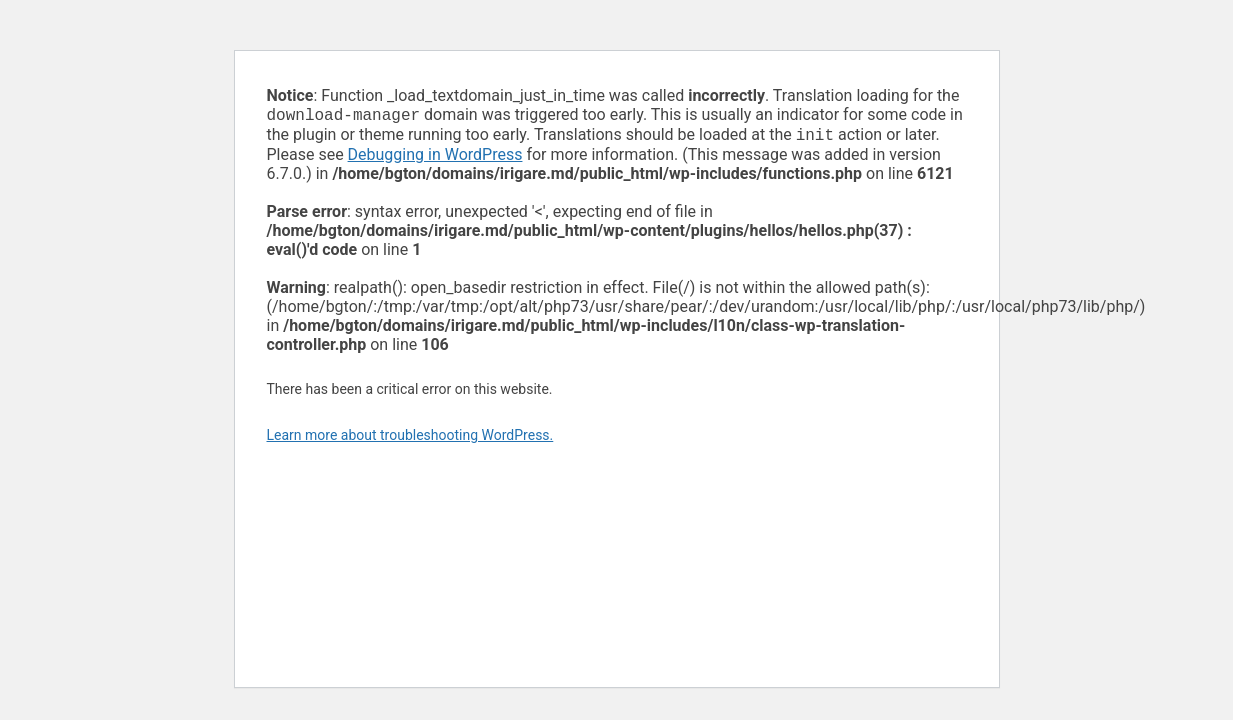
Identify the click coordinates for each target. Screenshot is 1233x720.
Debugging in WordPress (435, 158)
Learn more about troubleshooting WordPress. (410, 439)
